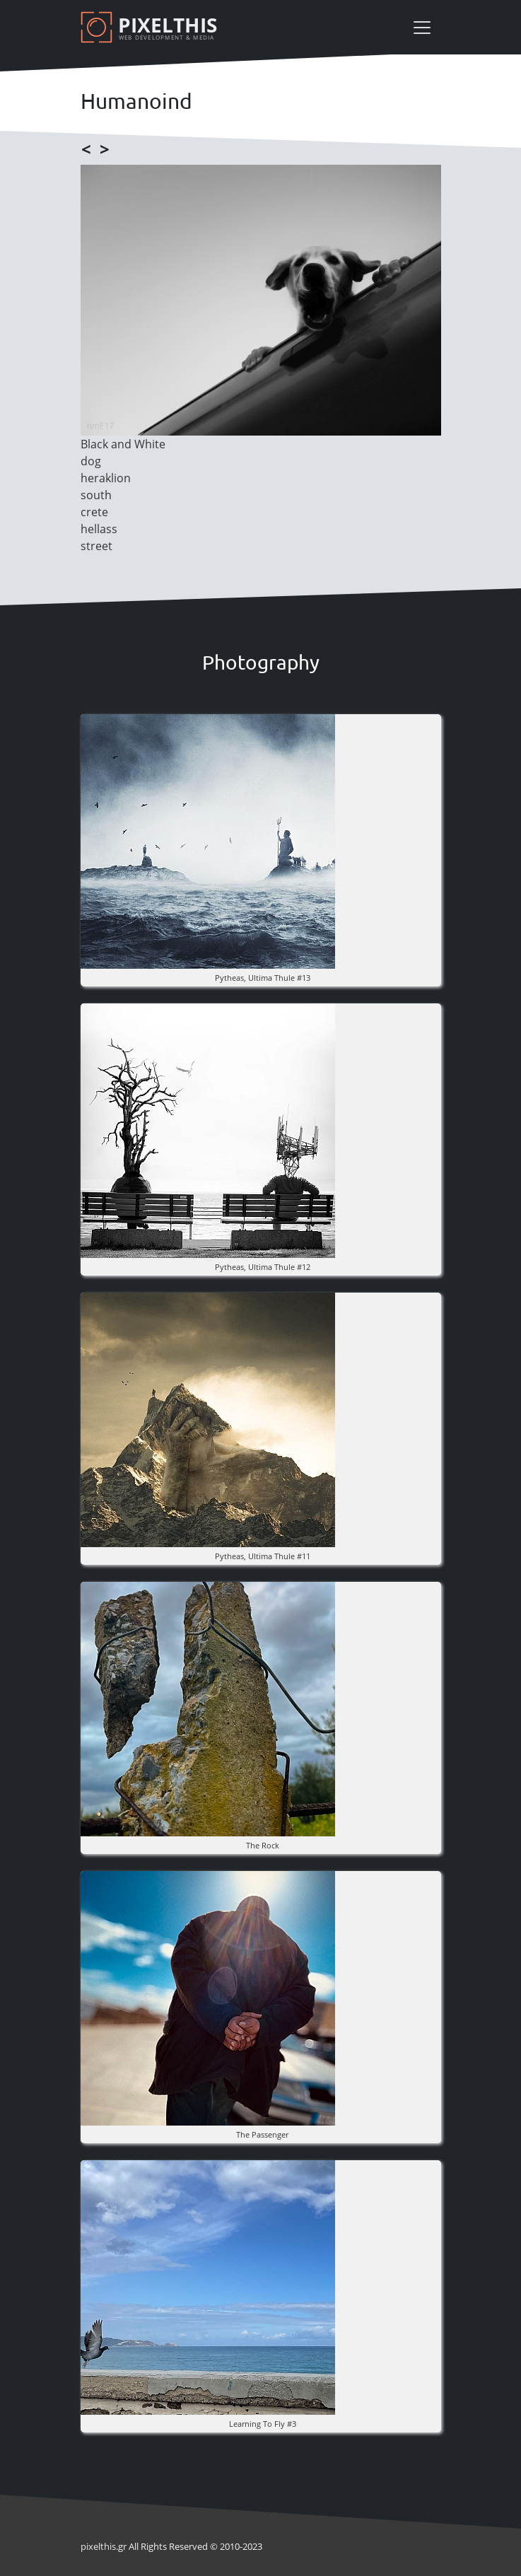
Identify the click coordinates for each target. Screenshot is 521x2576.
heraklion (106, 478)
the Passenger (262, 2134)
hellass (99, 529)
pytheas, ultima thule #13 (262, 977)
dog (91, 461)
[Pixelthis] (151, 27)
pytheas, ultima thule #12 (262, 1266)
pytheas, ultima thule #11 (262, 1556)
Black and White (123, 444)
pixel (98, 2546)
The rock (262, 1845)
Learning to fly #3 (262, 2423)
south (96, 495)
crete (94, 512)
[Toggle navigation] (422, 27)
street (96, 546)
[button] (208, 840)
